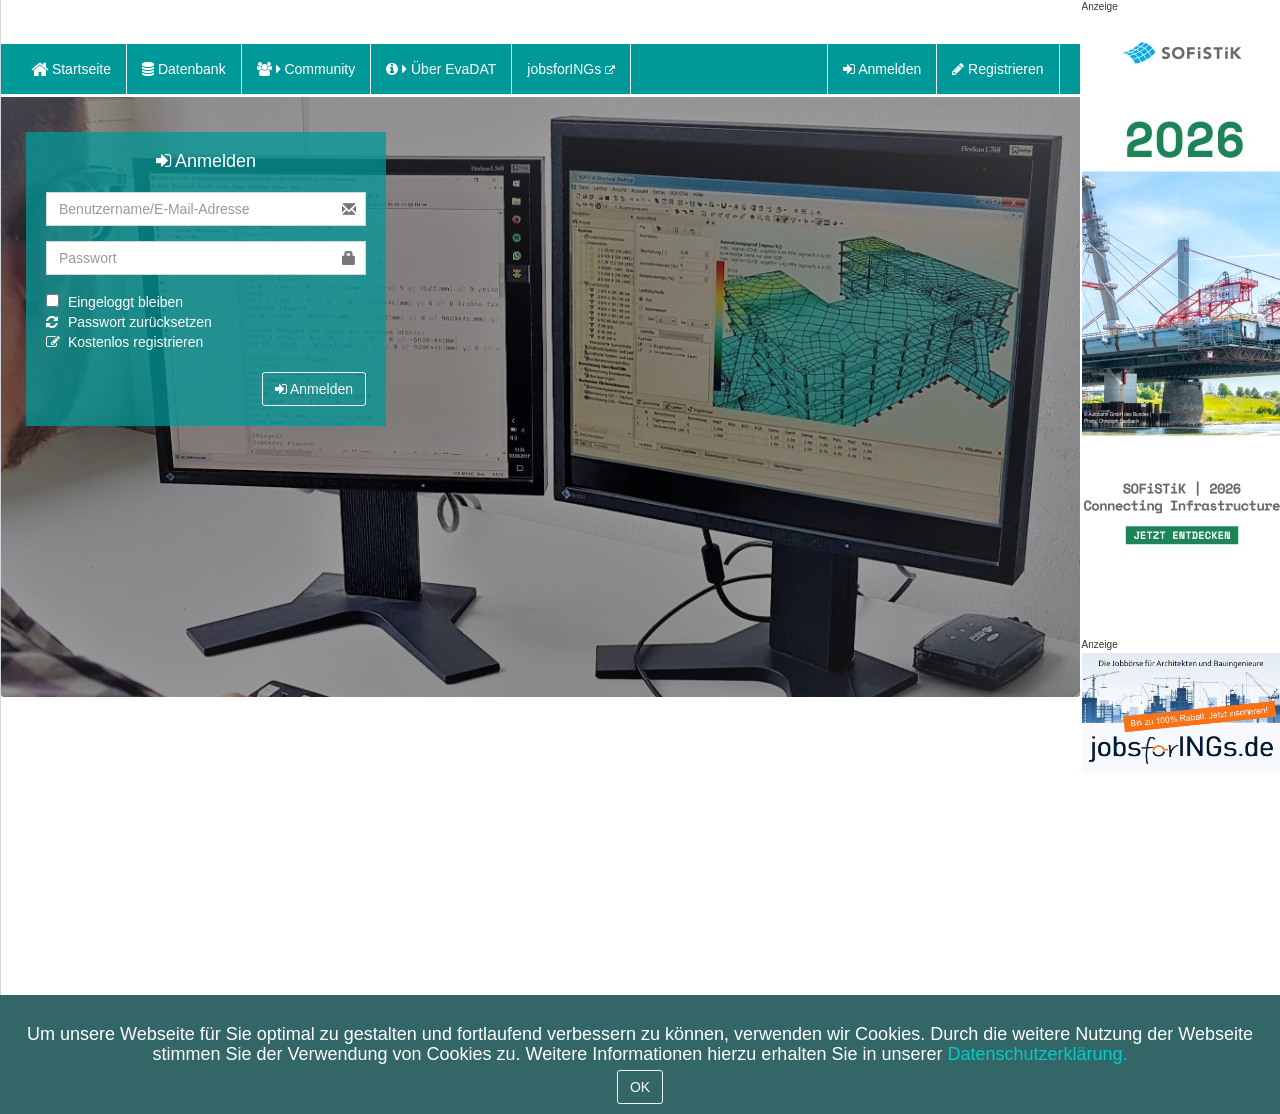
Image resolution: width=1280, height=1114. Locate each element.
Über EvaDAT (441, 69)
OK (640, 1087)
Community (306, 69)
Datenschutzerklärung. (1037, 1054)
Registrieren (997, 69)
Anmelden (882, 69)
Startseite (71, 69)
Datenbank (184, 69)
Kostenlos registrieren (135, 342)
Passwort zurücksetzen (140, 322)
